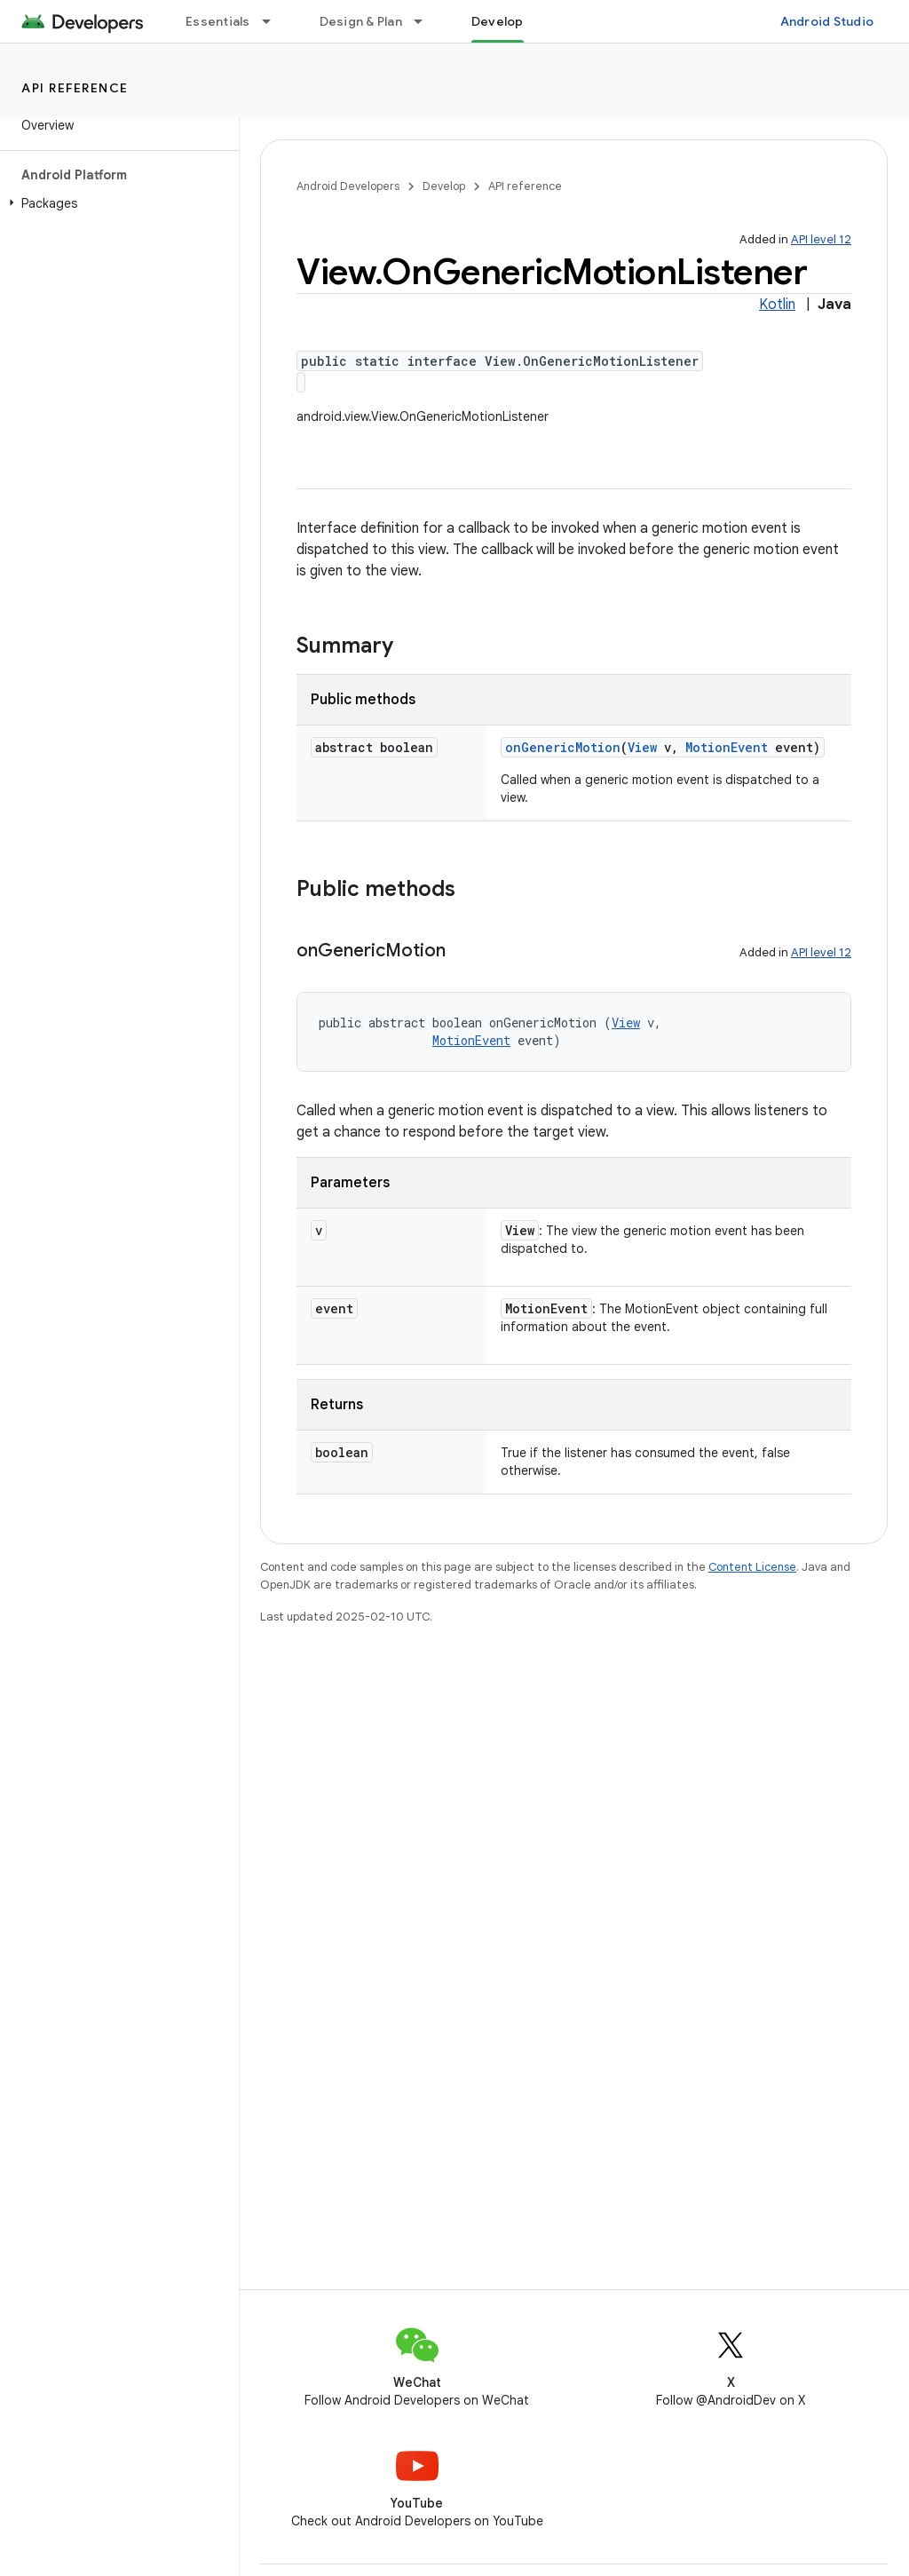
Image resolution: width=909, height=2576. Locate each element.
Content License (752, 1566)
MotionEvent (726, 747)
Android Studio (827, 21)
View (642, 747)
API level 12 (821, 239)
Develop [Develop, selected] (497, 21)
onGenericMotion (562, 747)
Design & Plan (361, 21)
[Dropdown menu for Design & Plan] (426, 21)
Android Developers (347, 186)
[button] (116, 203)
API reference (75, 88)
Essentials (218, 21)
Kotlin (777, 304)
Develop (444, 186)
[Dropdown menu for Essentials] (274, 21)
